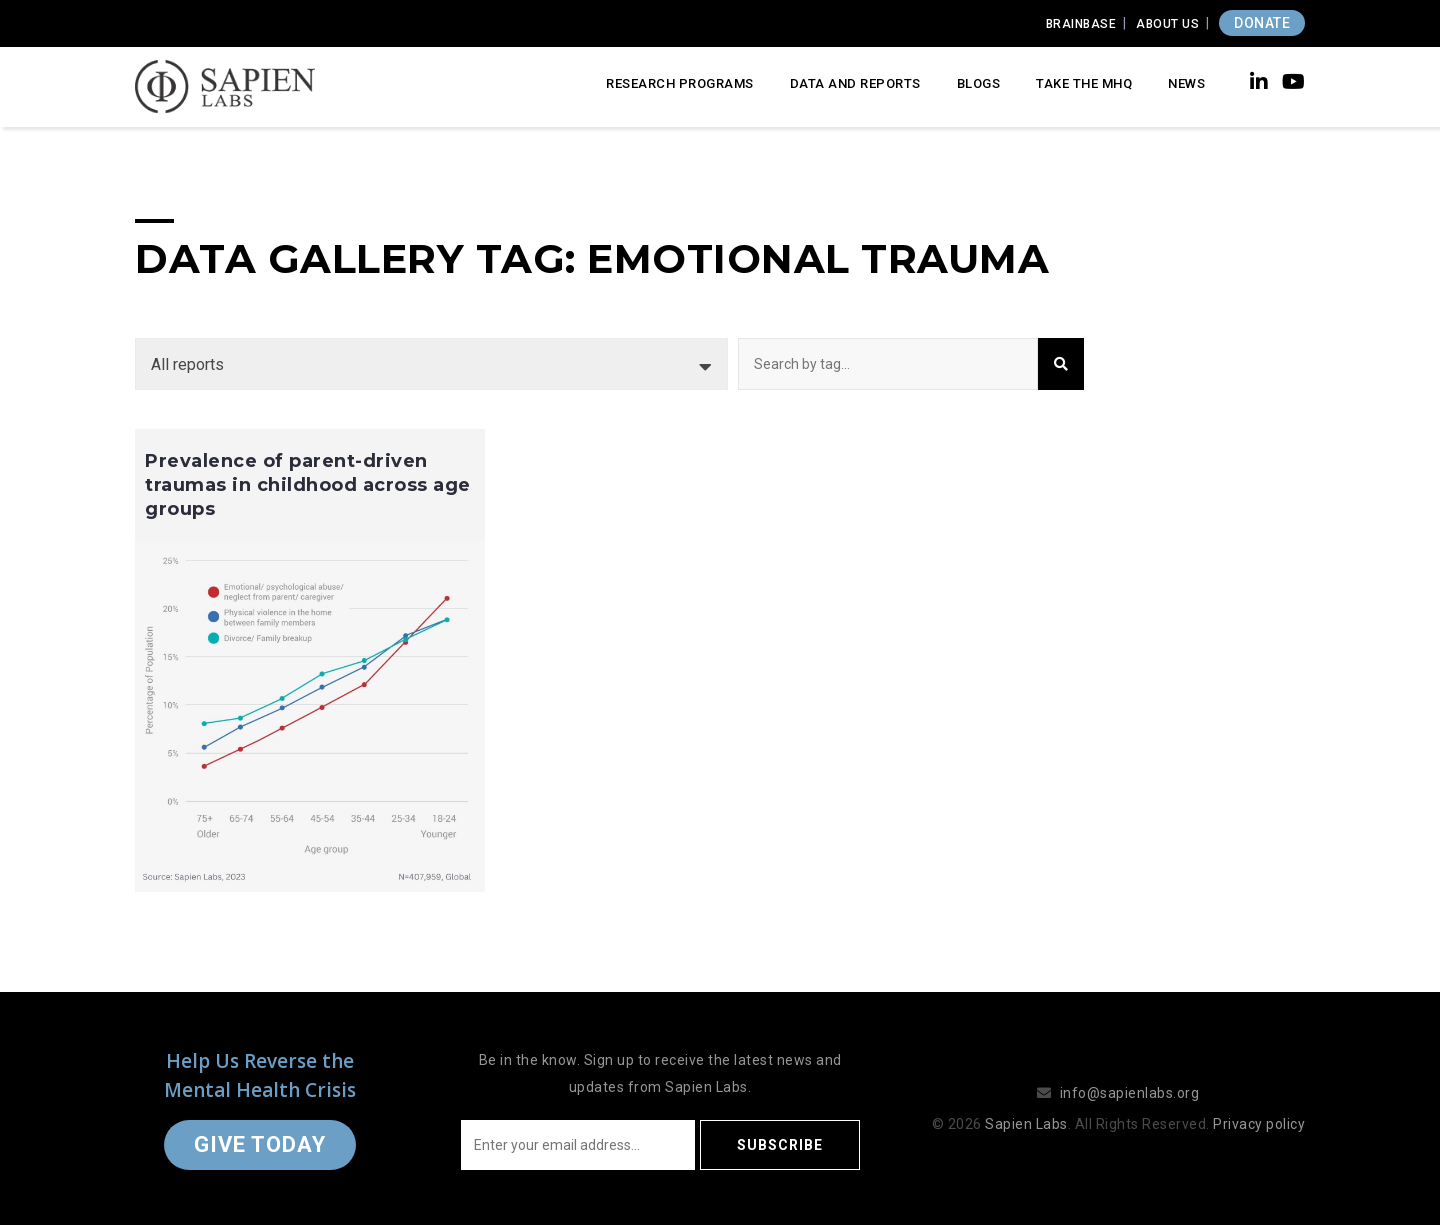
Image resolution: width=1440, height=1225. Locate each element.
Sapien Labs (1026, 1124)
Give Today (260, 1144)
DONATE (1262, 23)
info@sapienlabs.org (1130, 1093)
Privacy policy (1259, 1124)
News (1186, 83)
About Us (1167, 24)
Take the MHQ (1084, 83)
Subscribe (780, 1145)
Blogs (979, 83)
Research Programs (680, 83)
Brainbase (1081, 24)
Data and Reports (855, 83)
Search (1061, 364)
